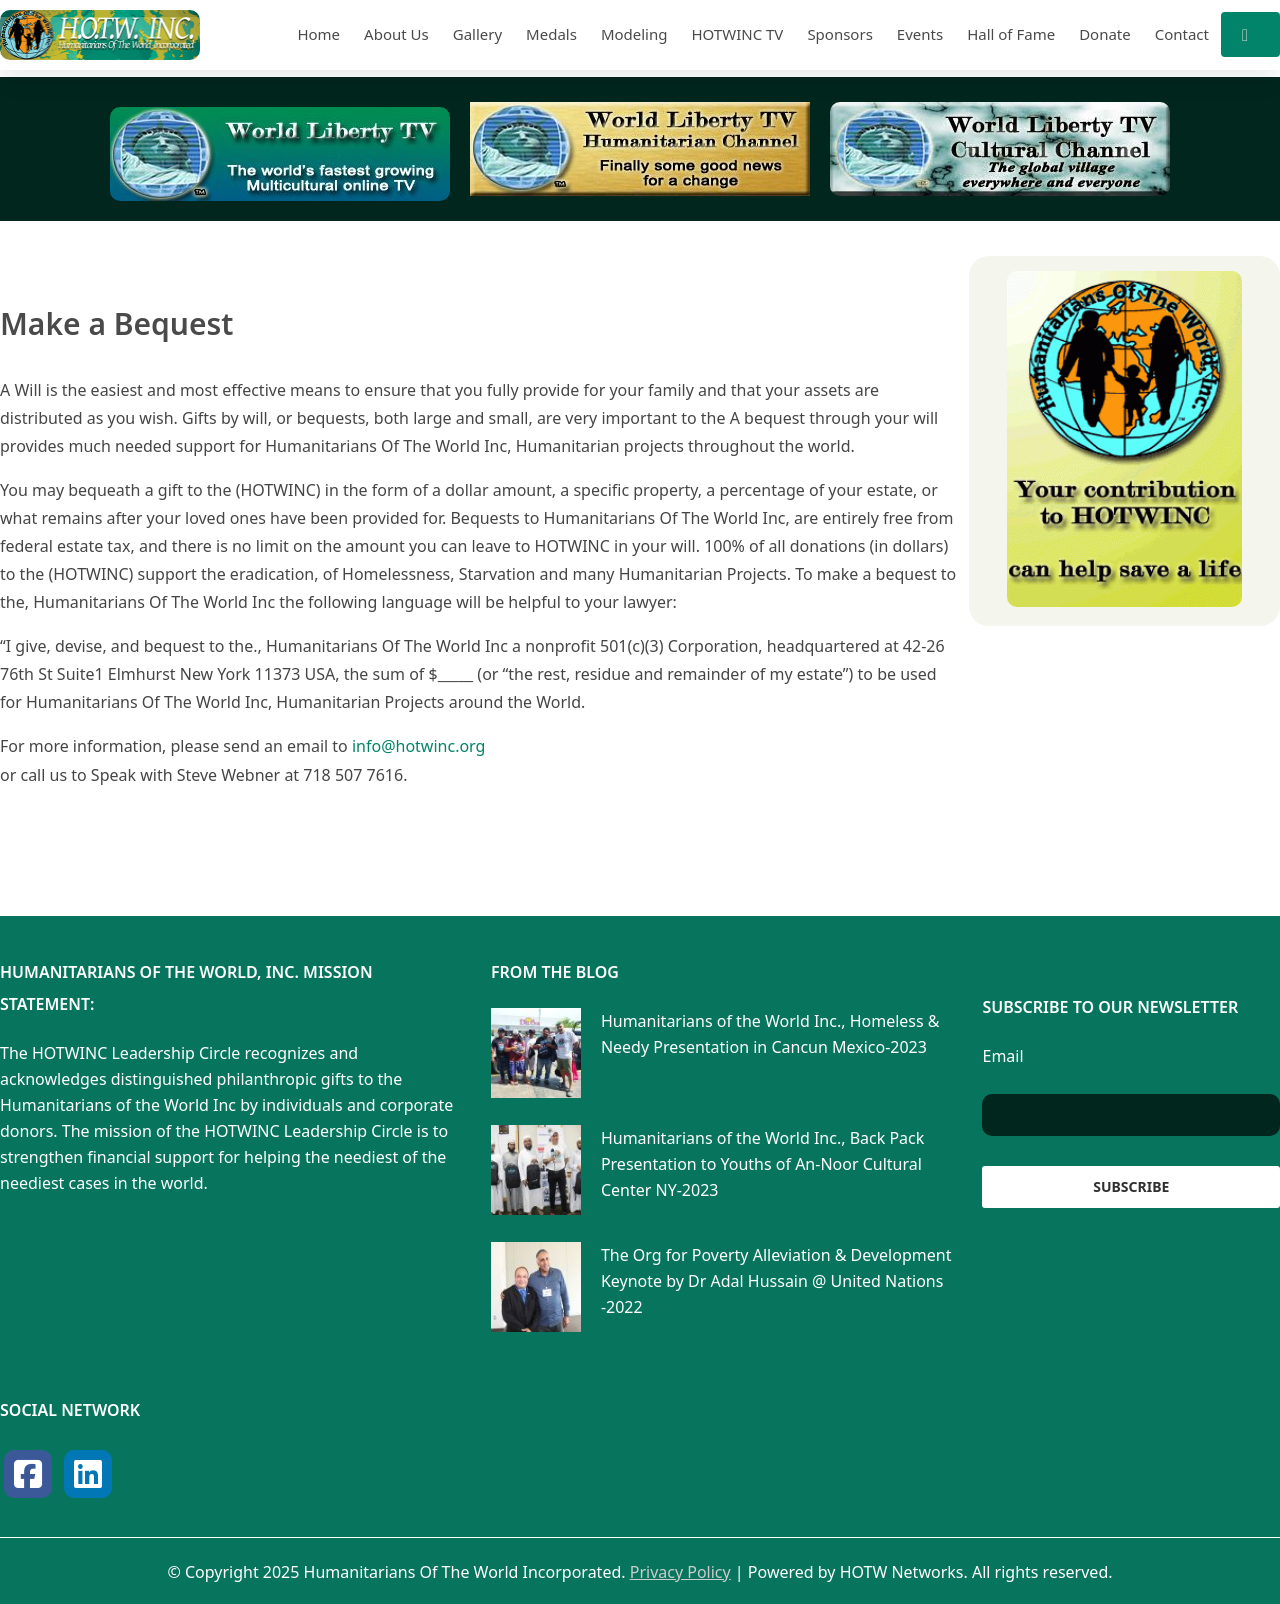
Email (1002, 1055)
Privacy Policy (680, 1571)
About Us (396, 34)
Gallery (477, 34)
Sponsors (839, 34)
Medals (551, 34)
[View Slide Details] (280, 154)
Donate (1105, 34)
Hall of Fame (1011, 34)
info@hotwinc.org (418, 746)
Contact (1182, 34)
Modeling (634, 34)
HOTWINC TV (737, 34)
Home (318, 34)
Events (920, 34)
